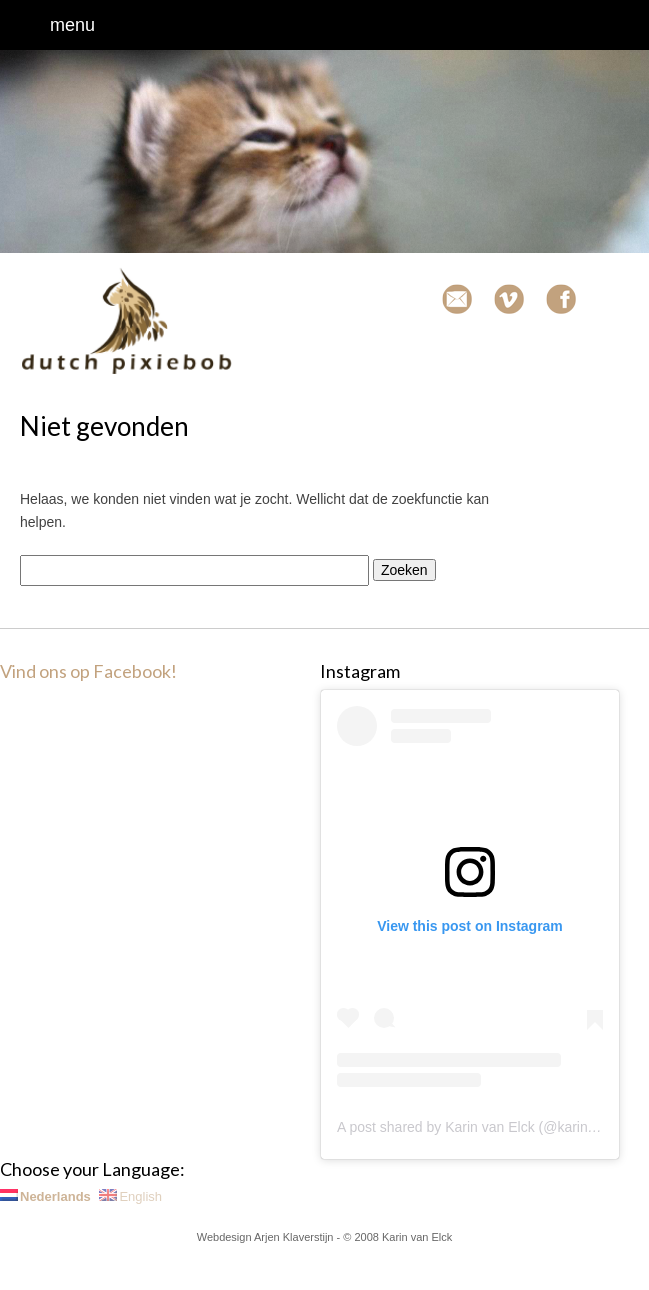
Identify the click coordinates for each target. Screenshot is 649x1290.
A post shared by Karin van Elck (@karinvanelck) (488, 1127)
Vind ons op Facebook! (88, 671)
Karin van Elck (417, 1237)
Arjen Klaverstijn (293, 1237)
